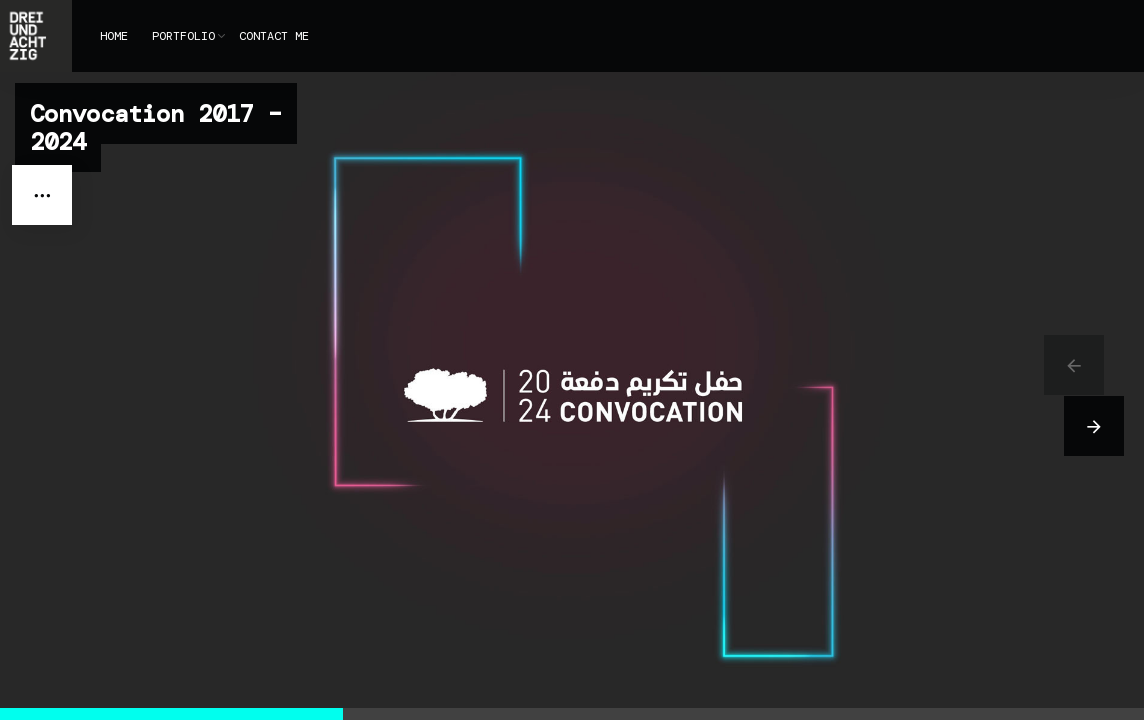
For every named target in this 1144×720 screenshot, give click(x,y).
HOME (114, 36)
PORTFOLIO (183, 36)
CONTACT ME (274, 36)
